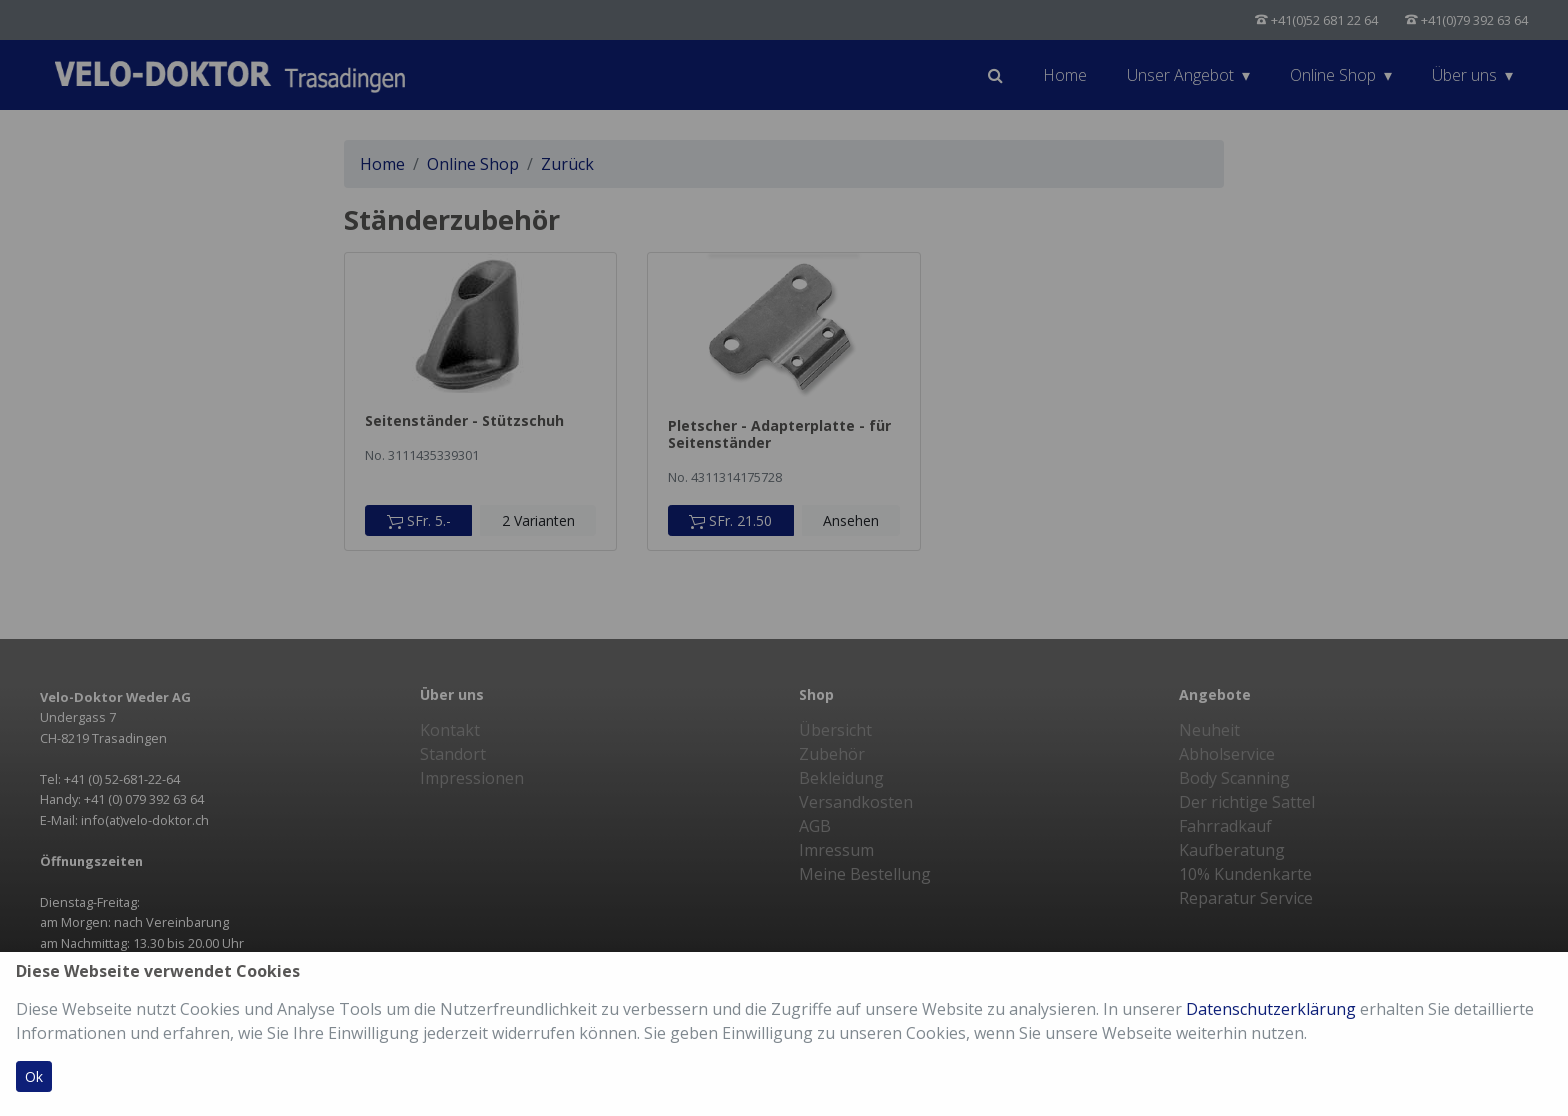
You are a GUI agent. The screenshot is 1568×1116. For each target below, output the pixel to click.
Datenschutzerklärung (1271, 1009)
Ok (34, 1076)
